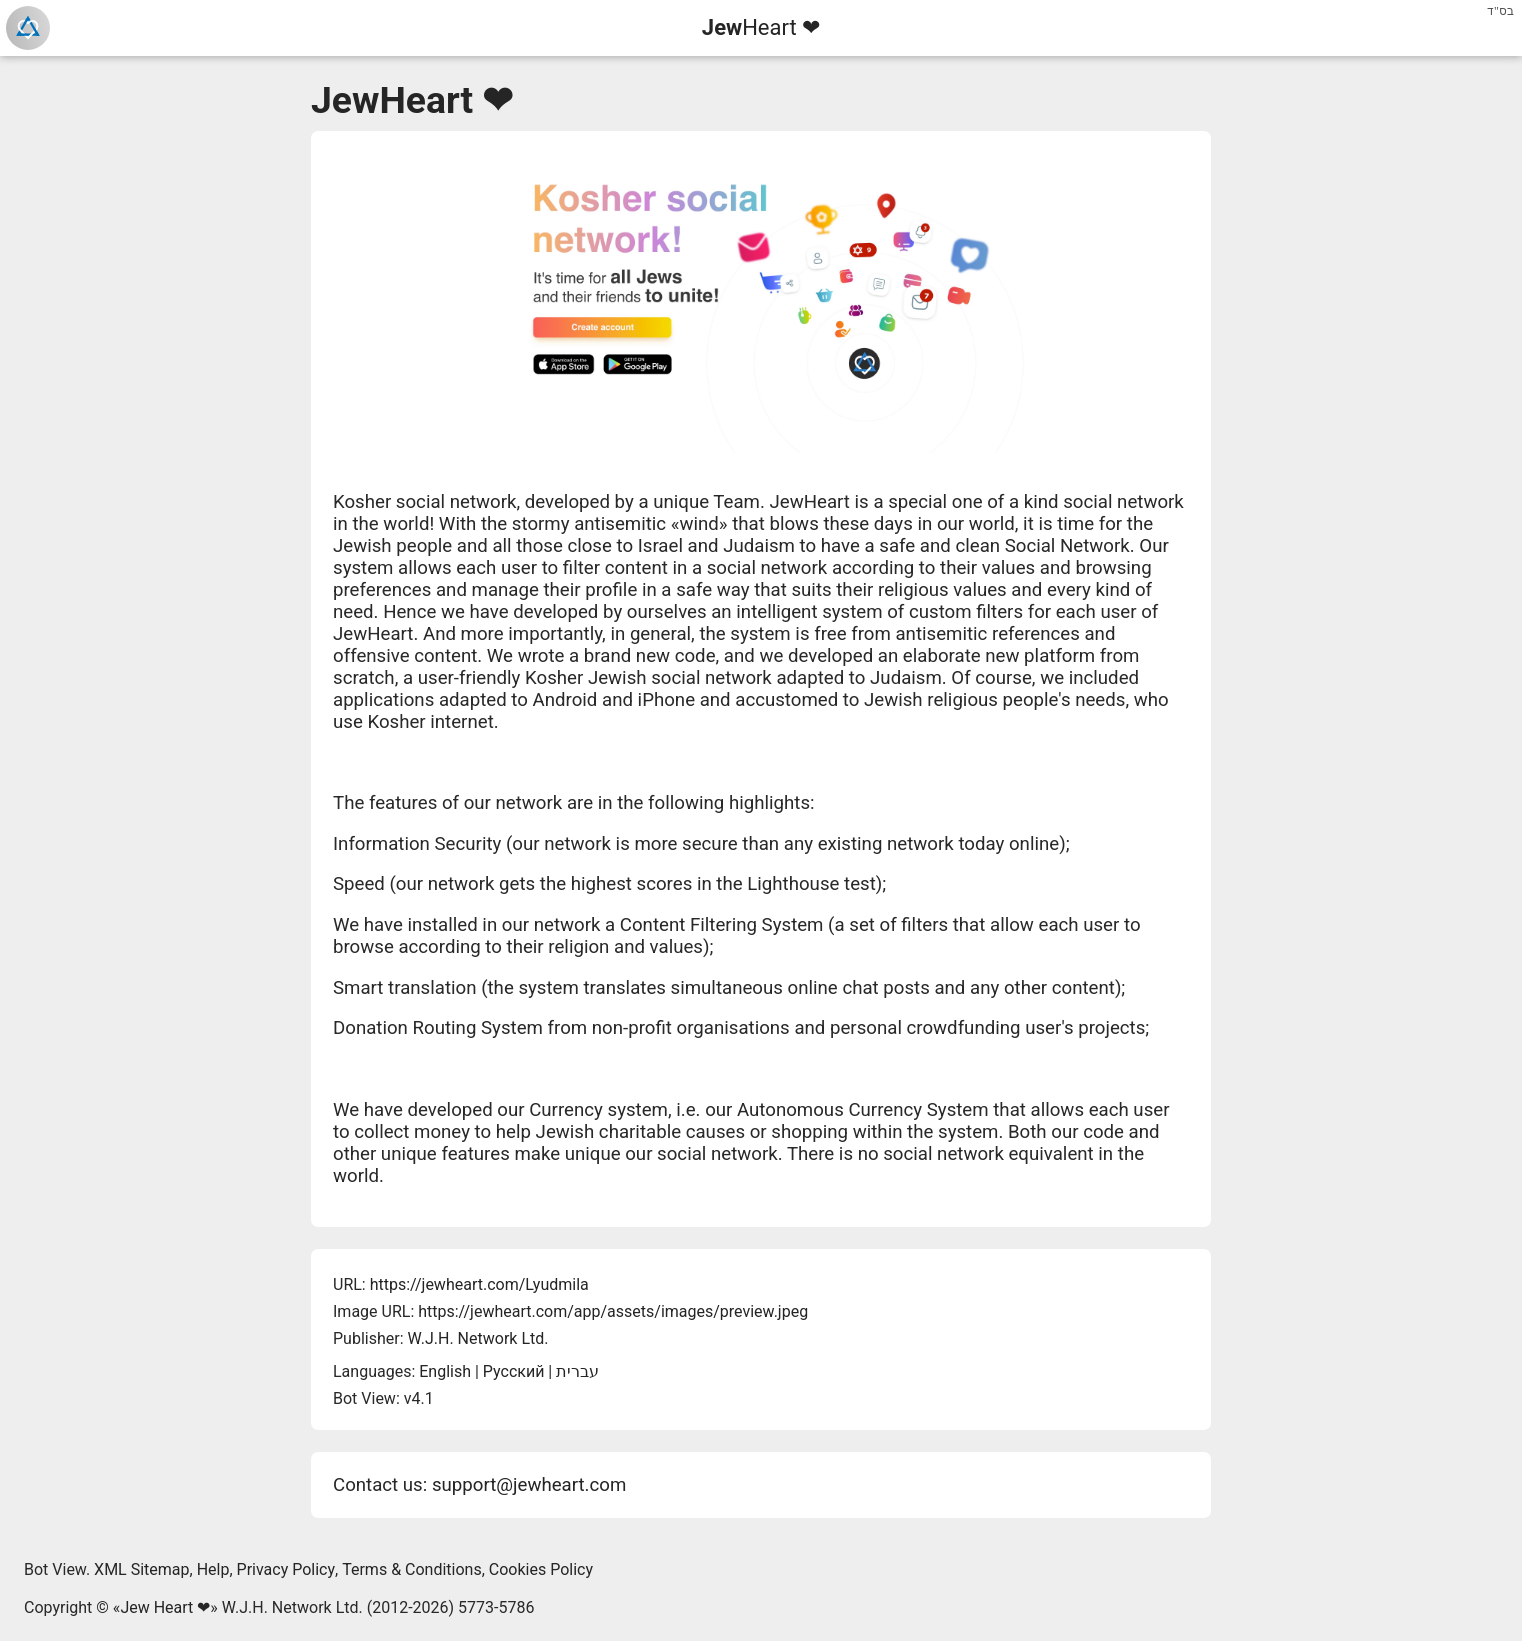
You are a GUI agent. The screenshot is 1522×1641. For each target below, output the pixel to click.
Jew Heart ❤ (165, 1607)
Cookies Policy (541, 1569)
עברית (577, 1371)
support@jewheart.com (529, 1485)
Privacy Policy (286, 1569)
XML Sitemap (141, 1569)
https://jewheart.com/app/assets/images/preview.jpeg (613, 1311)
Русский (514, 1371)
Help (213, 1569)
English (445, 1371)
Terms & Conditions (412, 1569)
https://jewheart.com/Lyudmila (479, 1284)
